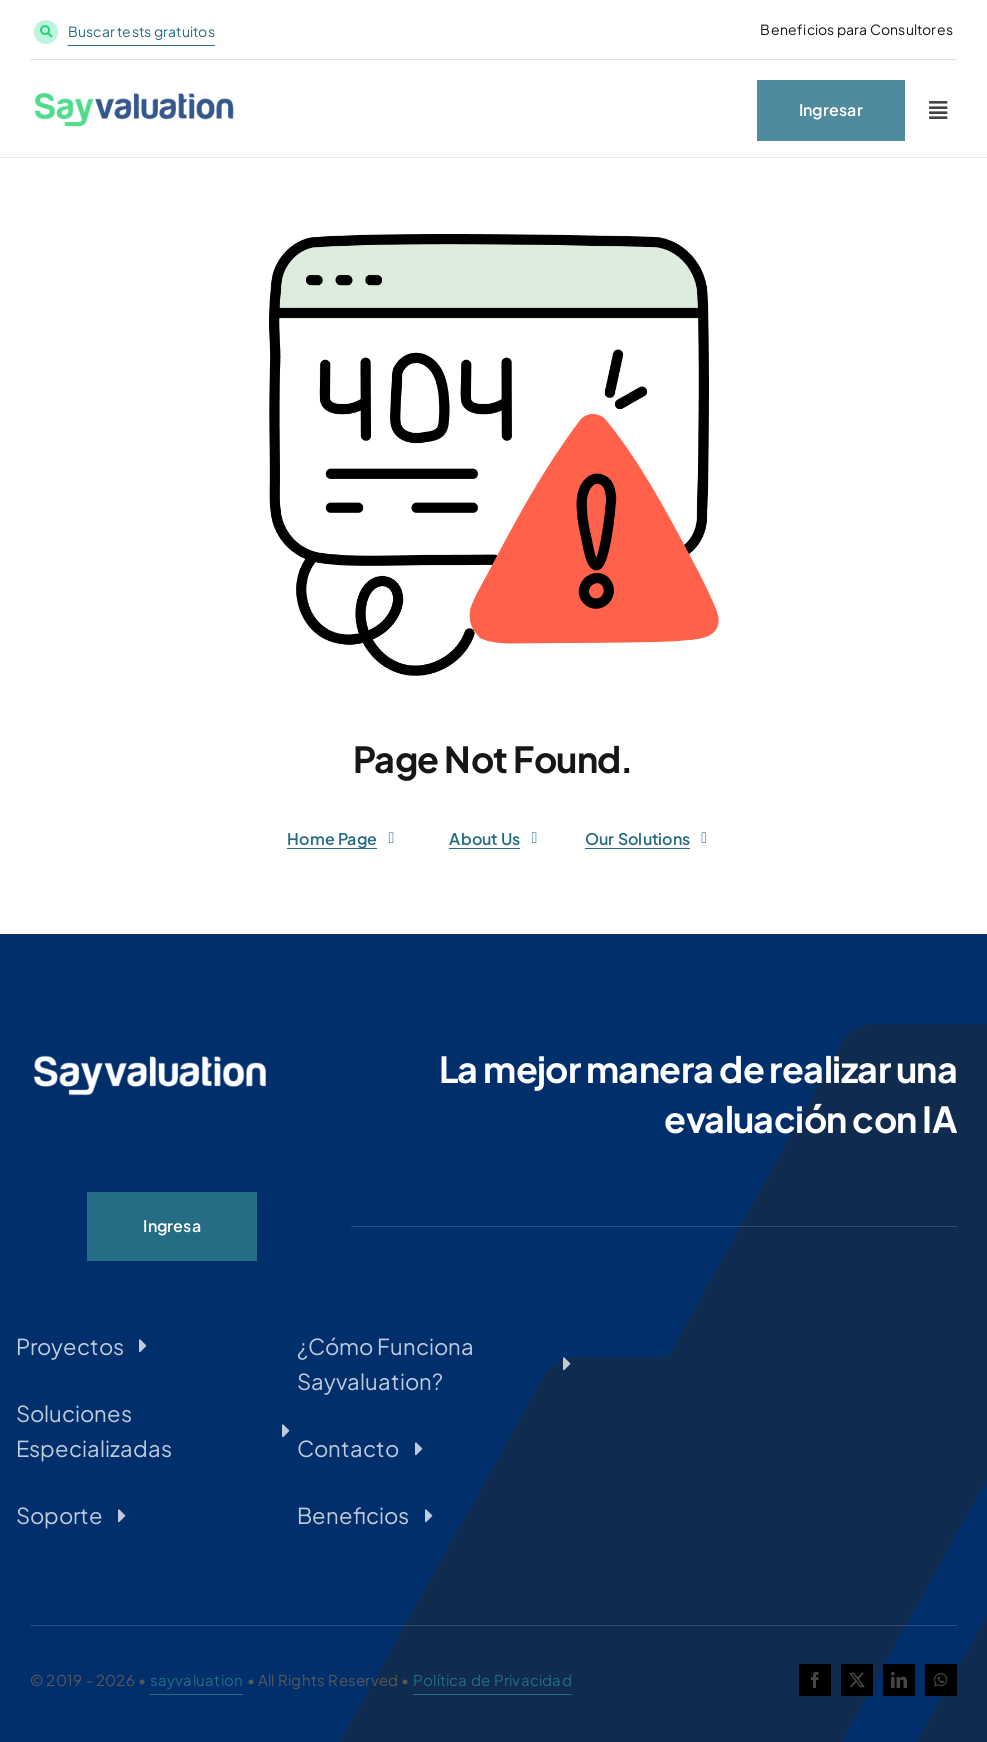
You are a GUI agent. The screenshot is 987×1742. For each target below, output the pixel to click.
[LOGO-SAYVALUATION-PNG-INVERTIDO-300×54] (150, 1061)
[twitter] (857, 1680)
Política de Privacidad (492, 1679)
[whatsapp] (941, 1680)
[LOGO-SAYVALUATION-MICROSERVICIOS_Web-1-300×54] (134, 103)
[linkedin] (899, 1680)
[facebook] (815, 1680)
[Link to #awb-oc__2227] (938, 114)
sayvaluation (197, 1679)
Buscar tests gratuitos (141, 31)
